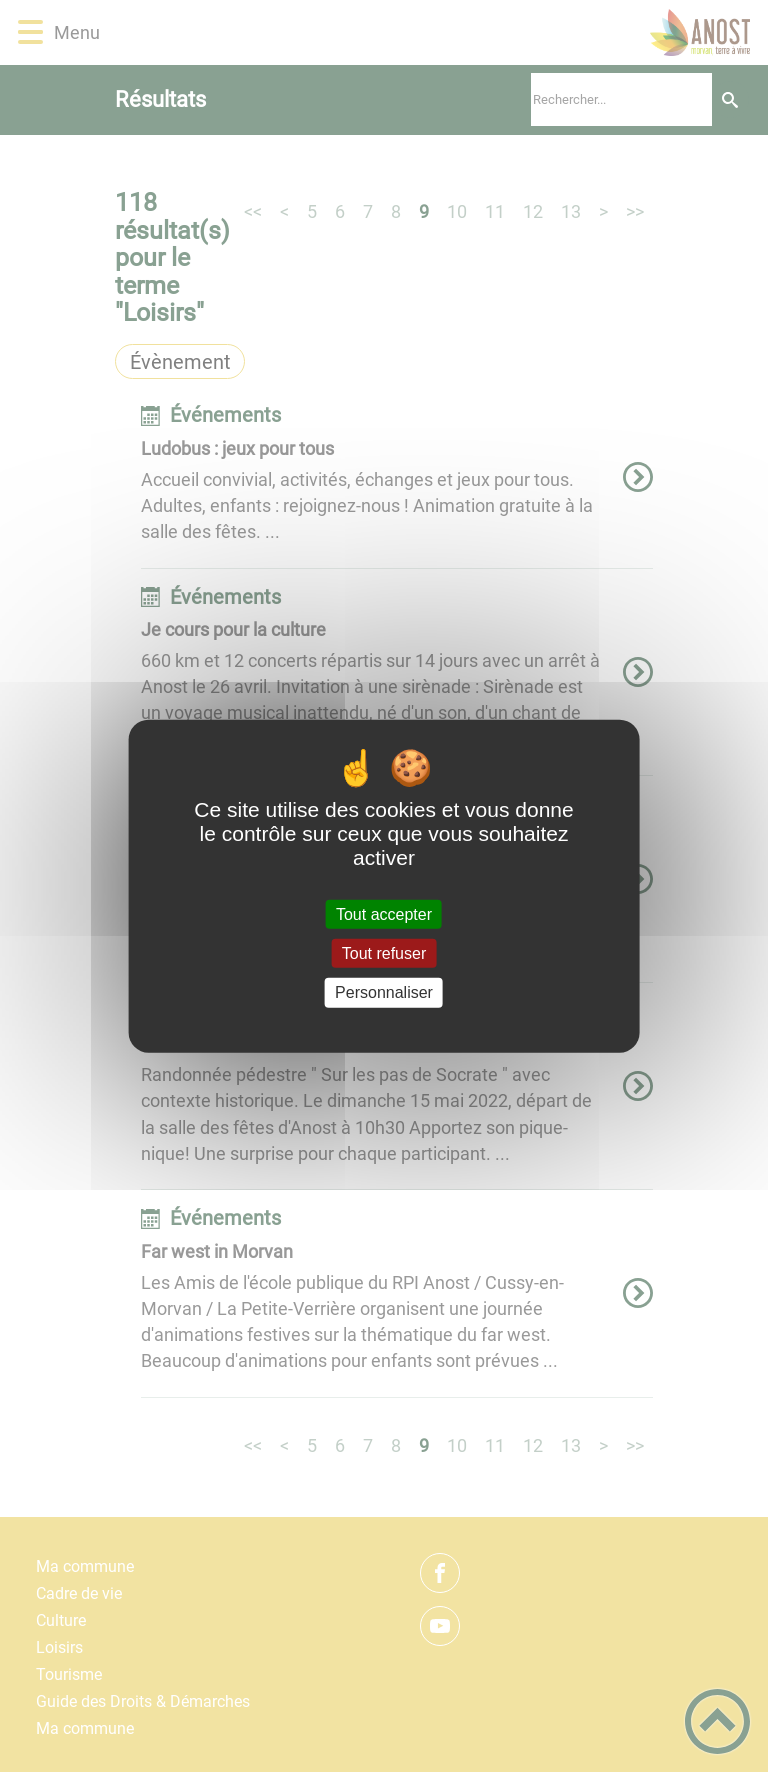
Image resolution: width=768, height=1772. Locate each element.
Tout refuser (384, 953)
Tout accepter (384, 914)
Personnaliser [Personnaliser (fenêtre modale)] (384, 992)
